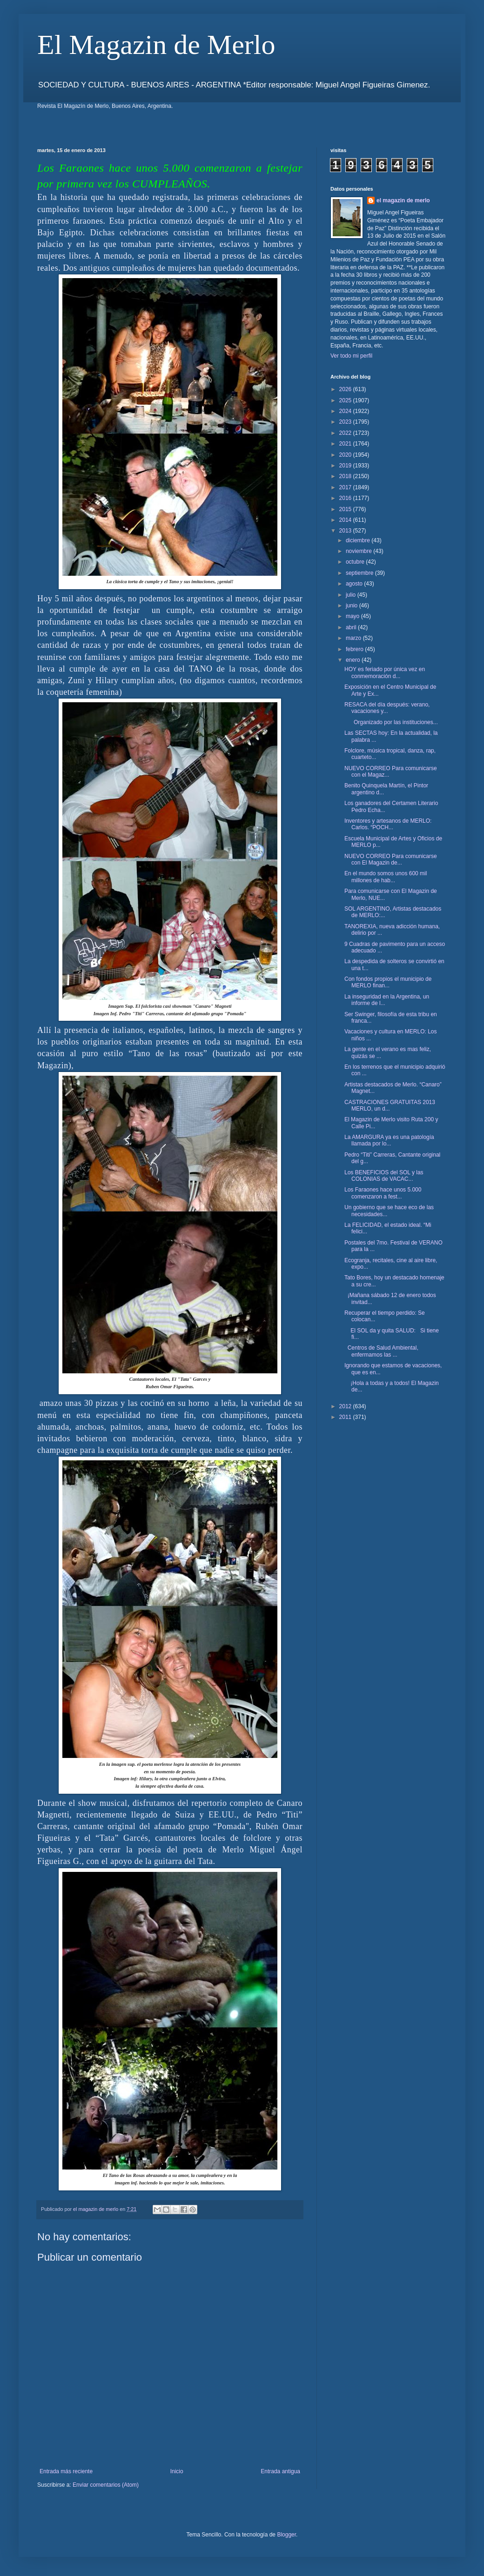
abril (352, 627)
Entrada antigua (280, 2471)
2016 (346, 498)
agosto (355, 583)
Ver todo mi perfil (351, 356)
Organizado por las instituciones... (391, 722)
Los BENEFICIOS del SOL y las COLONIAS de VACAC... (384, 1175)
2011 (346, 1417)
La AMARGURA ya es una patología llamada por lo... (389, 1140)
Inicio (176, 2471)
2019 (346, 465)
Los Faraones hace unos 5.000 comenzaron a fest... (382, 1192)
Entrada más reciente (66, 2471)
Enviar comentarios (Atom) (106, 2485)
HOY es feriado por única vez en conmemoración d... (384, 672)
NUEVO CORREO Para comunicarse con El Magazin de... (390, 859)
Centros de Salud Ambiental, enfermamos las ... (381, 1351)
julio (351, 595)
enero (354, 660)
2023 (346, 422)
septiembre (360, 573)
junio (352, 605)
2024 (346, 411)
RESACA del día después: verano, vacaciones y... (387, 707)
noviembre (359, 551)
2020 (346, 455)
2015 (346, 509)
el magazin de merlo (403, 200)
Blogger (286, 2534)
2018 (346, 476)
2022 (346, 433)
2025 (346, 400)
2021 (346, 443)
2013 (346, 530)
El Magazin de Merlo (156, 44)
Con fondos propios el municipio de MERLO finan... (387, 982)
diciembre (358, 540)
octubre (356, 562)
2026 (346, 389)
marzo (354, 638)
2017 (346, 487)
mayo (353, 616)
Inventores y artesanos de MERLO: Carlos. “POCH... (387, 824)
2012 (346, 1406)
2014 (346, 520)
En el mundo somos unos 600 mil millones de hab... (385, 876)
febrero (355, 649)
